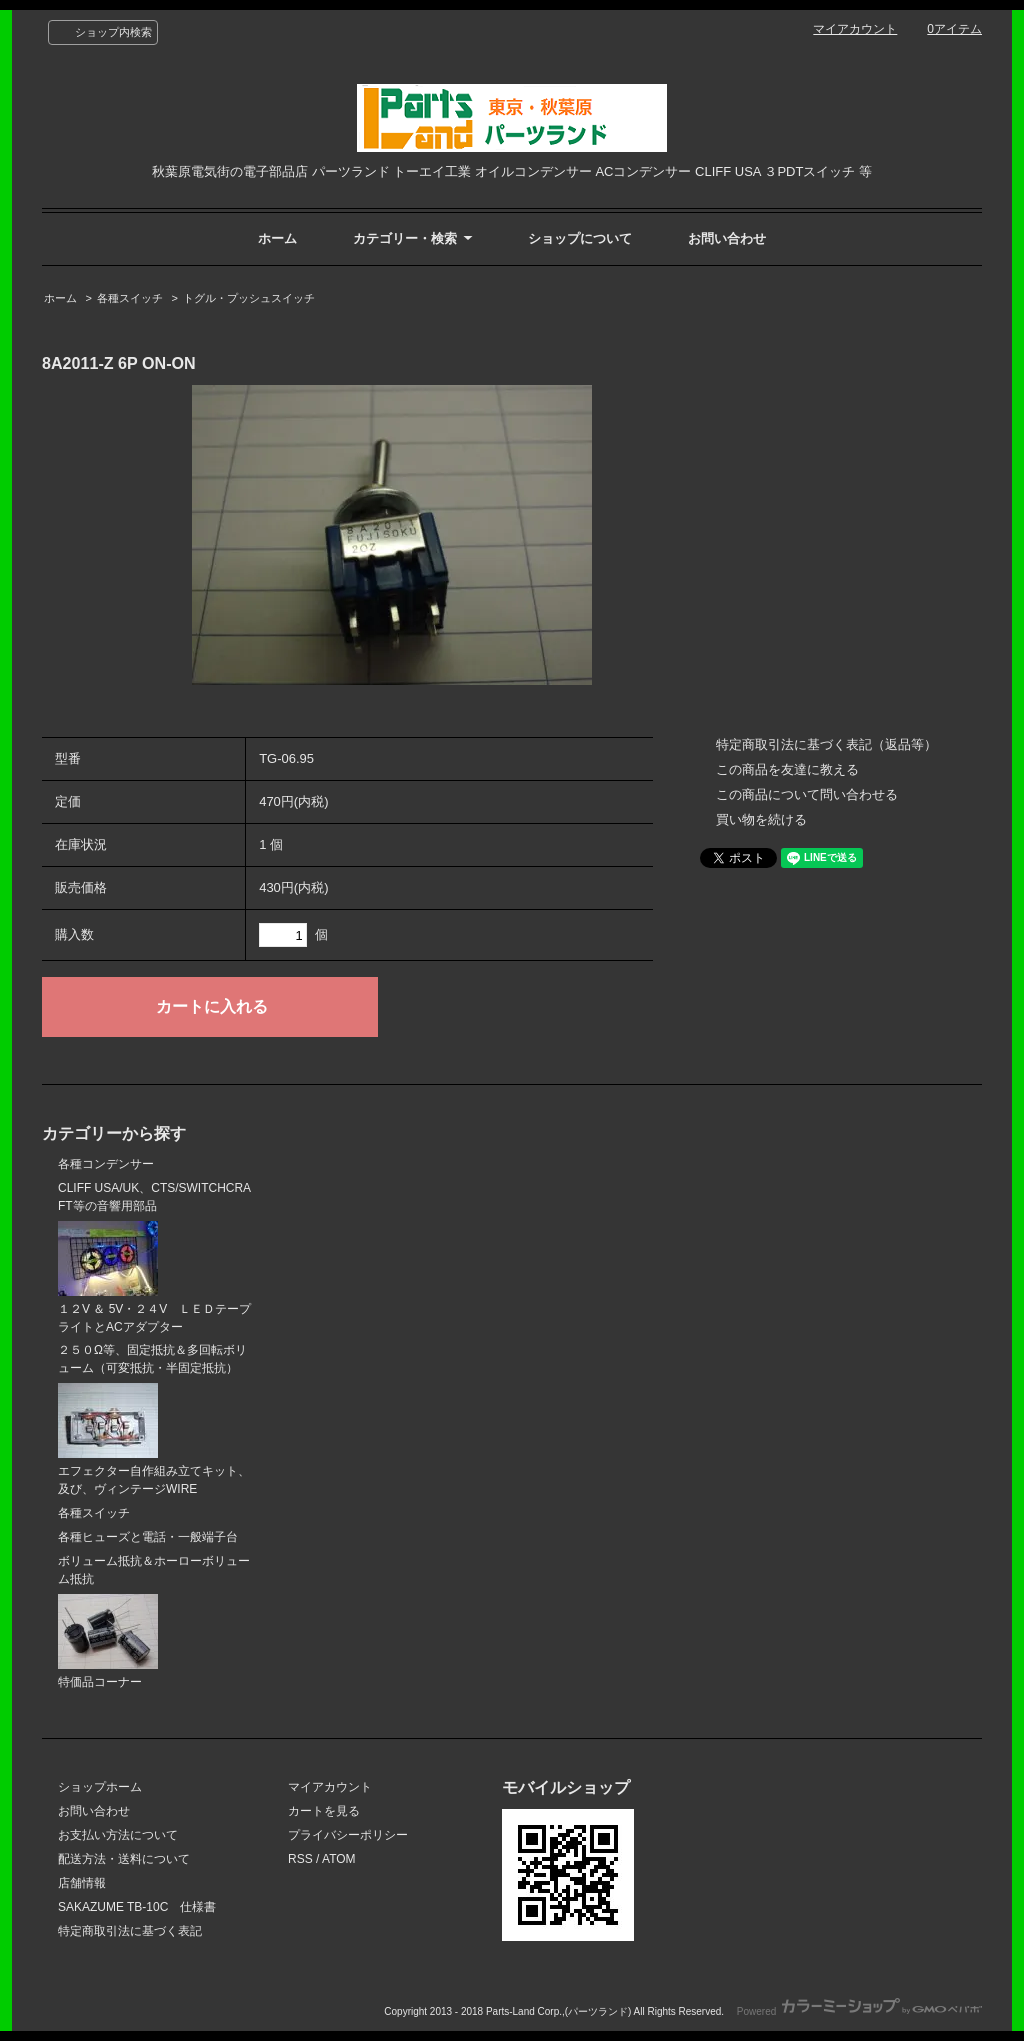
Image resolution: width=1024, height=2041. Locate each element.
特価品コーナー (108, 1641)
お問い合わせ (727, 238)
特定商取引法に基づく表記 (130, 1931)
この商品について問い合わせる (807, 794)
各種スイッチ (130, 298)
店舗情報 (82, 1883)
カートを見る (324, 1811)
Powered (859, 2011)
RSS (300, 1859)
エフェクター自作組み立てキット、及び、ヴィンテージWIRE (154, 1439)
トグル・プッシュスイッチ (249, 298)
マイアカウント (855, 29)
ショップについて (580, 238)
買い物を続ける (761, 819)
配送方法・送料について (124, 1859)
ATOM (339, 1859)
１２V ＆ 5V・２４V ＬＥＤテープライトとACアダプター (154, 1277)
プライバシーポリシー (348, 1835)
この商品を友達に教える (787, 769)
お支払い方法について (118, 1835)
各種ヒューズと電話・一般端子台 (148, 1537)
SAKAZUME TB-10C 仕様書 (137, 1907)
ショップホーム (100, 1787)
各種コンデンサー (106, 1164)
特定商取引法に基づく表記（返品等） (826, 744)
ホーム (277, 238)
